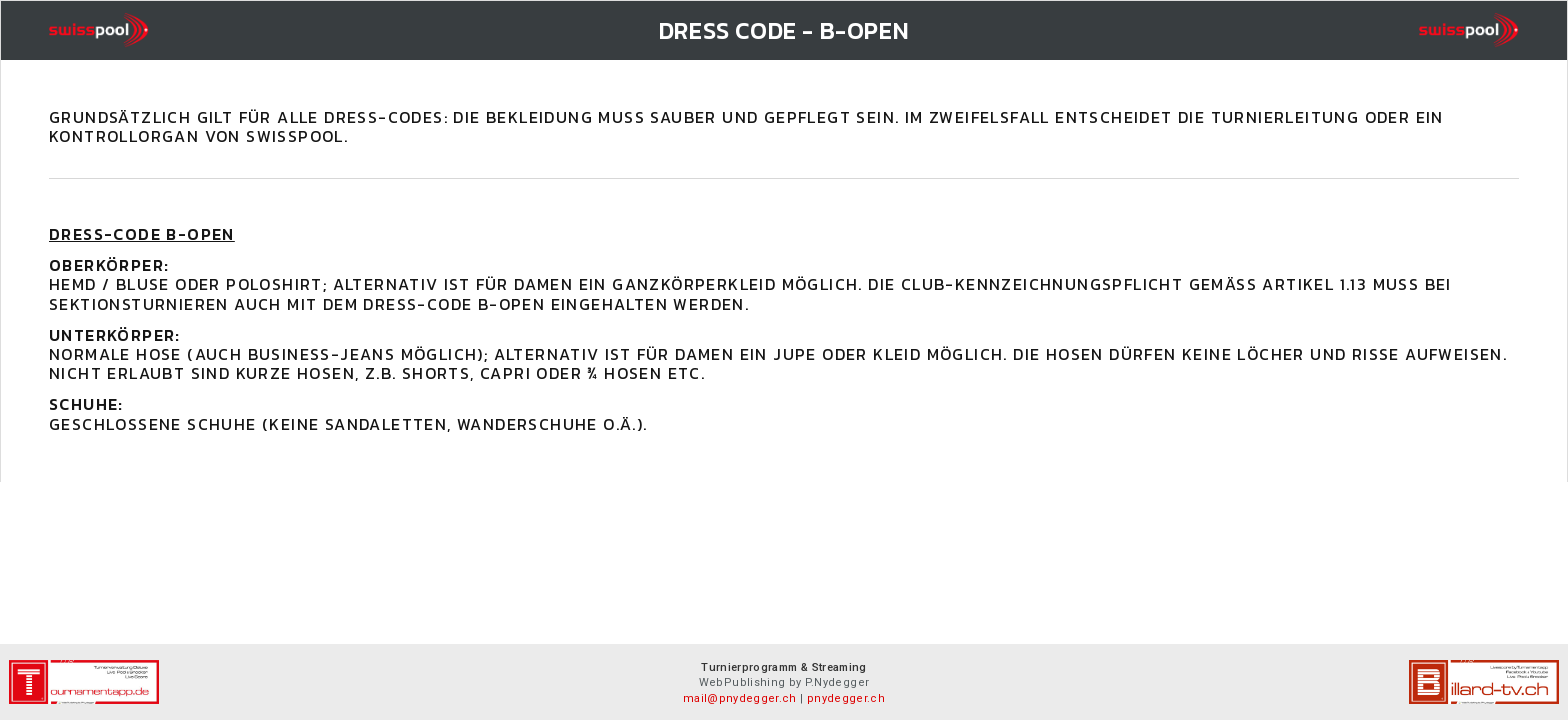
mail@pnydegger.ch (740, 698)
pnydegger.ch (846, 698)
